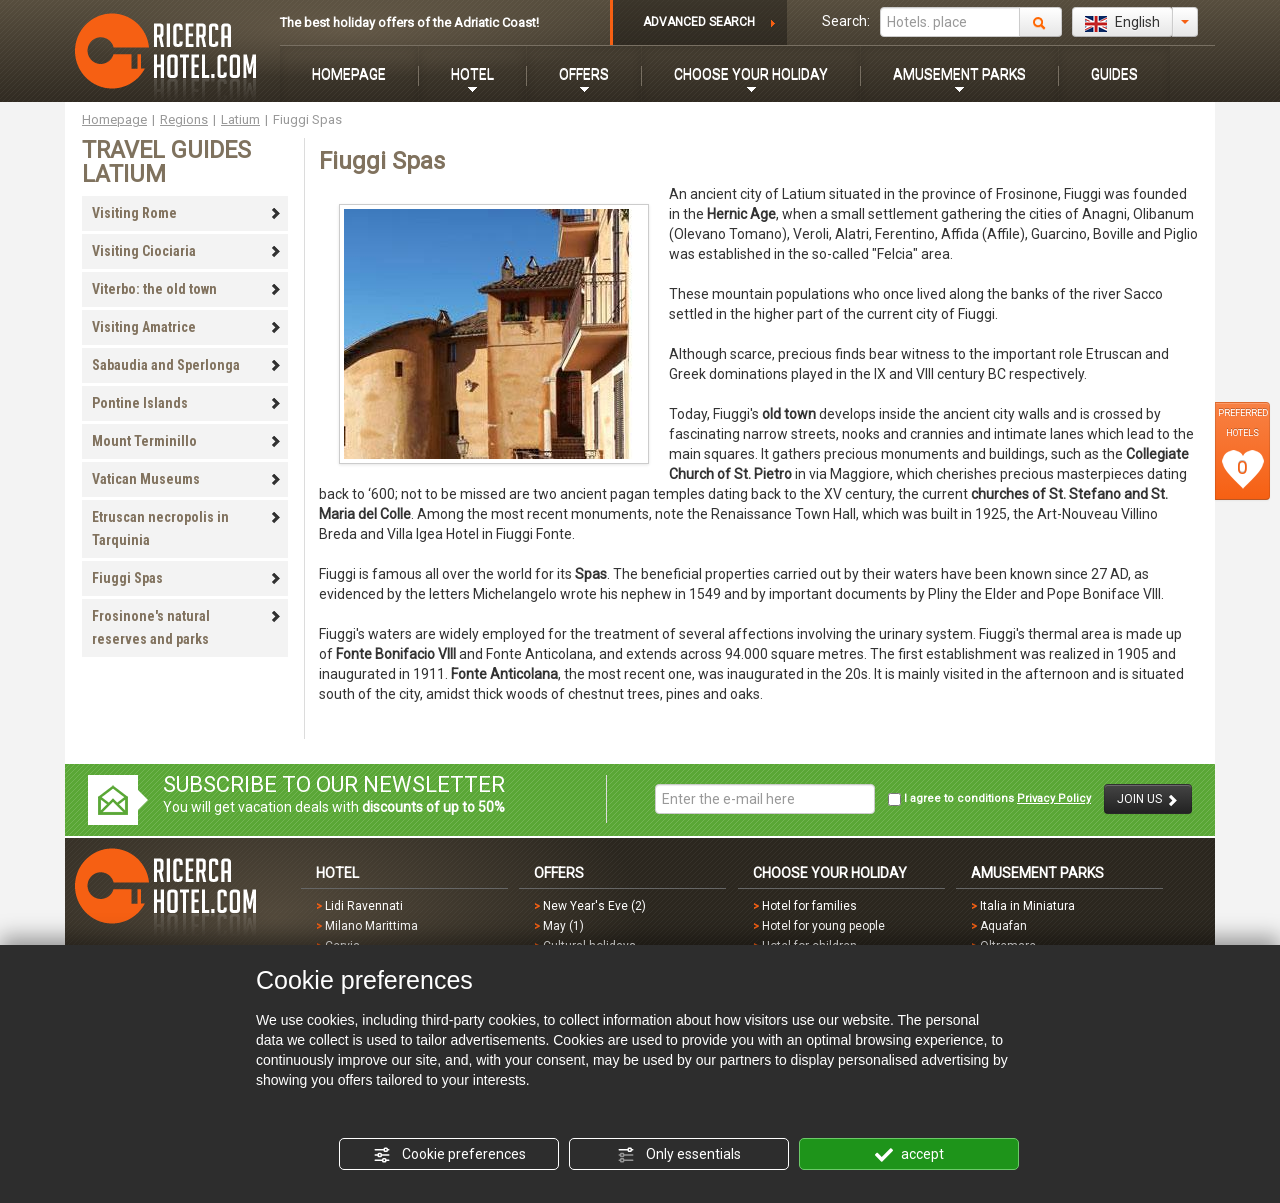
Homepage (114, 119)
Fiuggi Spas (187, 578)
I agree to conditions (989, 799)
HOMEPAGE (349, 74)
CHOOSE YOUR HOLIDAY (751, 74)
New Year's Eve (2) (594, 906)
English (1122, 23)
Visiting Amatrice (187, 327)
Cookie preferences (449, 1155)
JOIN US (1148, 799)
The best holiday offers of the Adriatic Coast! (409, 22)
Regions (184, 119)
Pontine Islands (187, 403)
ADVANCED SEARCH (699, 22)
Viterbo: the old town (187, 289)
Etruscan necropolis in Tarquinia (187, 528)
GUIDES (1114, 74)
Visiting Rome (187, 213)
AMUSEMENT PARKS (959, 74)
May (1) (563, 926)
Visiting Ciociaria (187, 251)
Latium (240, 119)
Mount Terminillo (187, 441)
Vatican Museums (187, 479)
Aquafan (1003, 926)
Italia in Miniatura (1027, 906)
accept (909, 1155)
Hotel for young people (823, 926)
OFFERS (584, 74)
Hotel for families (809, 906)
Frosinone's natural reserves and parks (187, 627)
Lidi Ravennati (364, 906)
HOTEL (472, 74)
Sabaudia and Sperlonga (187, 365)
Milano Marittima (371, 926)
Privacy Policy (1054, 798)
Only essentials (679, 1155)
